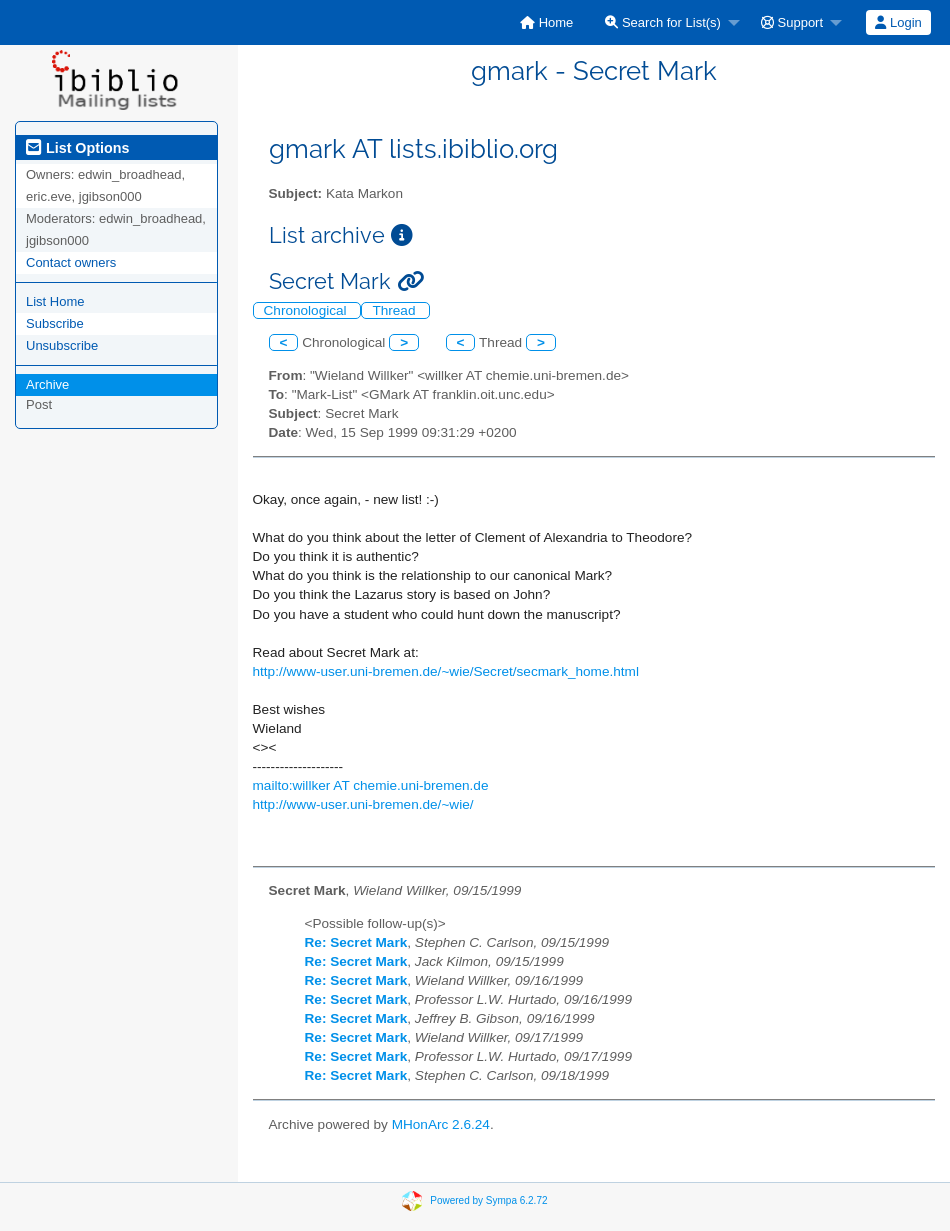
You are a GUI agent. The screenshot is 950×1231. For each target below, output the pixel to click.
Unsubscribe (62, 345)
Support (792, 22)
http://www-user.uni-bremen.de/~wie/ (363, 804)
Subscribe (55, 323)
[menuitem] (546, 22)
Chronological (307, 310)
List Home (55, 301)
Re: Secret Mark (356, 942)
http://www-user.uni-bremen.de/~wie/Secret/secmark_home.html (446, 671)
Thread (395, 310)
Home (546, 22)
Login (898, 22)
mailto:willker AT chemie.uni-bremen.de (371, 785)
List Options (77, 148)
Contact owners (71, 262)
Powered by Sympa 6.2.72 (488, 1199)
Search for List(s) (663, 22)
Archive (47, 384)
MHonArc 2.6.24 (441, 1124)
